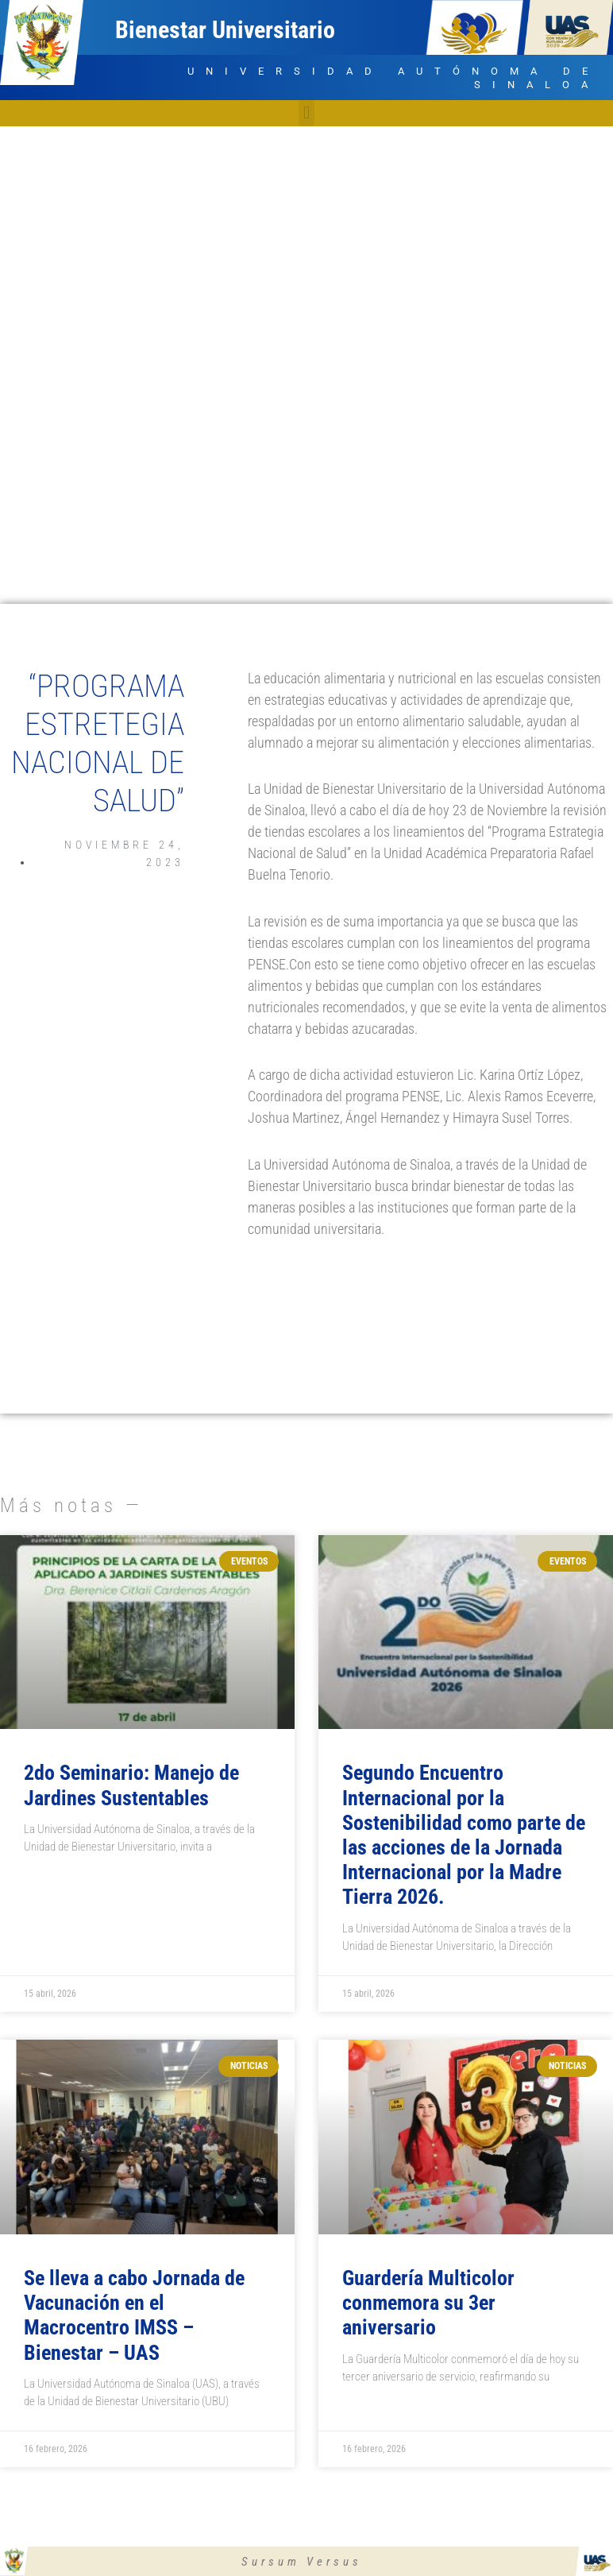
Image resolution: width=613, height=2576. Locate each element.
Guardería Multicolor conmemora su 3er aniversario (428, 2302)
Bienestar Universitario (225, 30)
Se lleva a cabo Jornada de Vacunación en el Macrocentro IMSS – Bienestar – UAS (134, 2315)
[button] (306, 113)
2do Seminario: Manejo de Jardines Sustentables (131, 1785)
